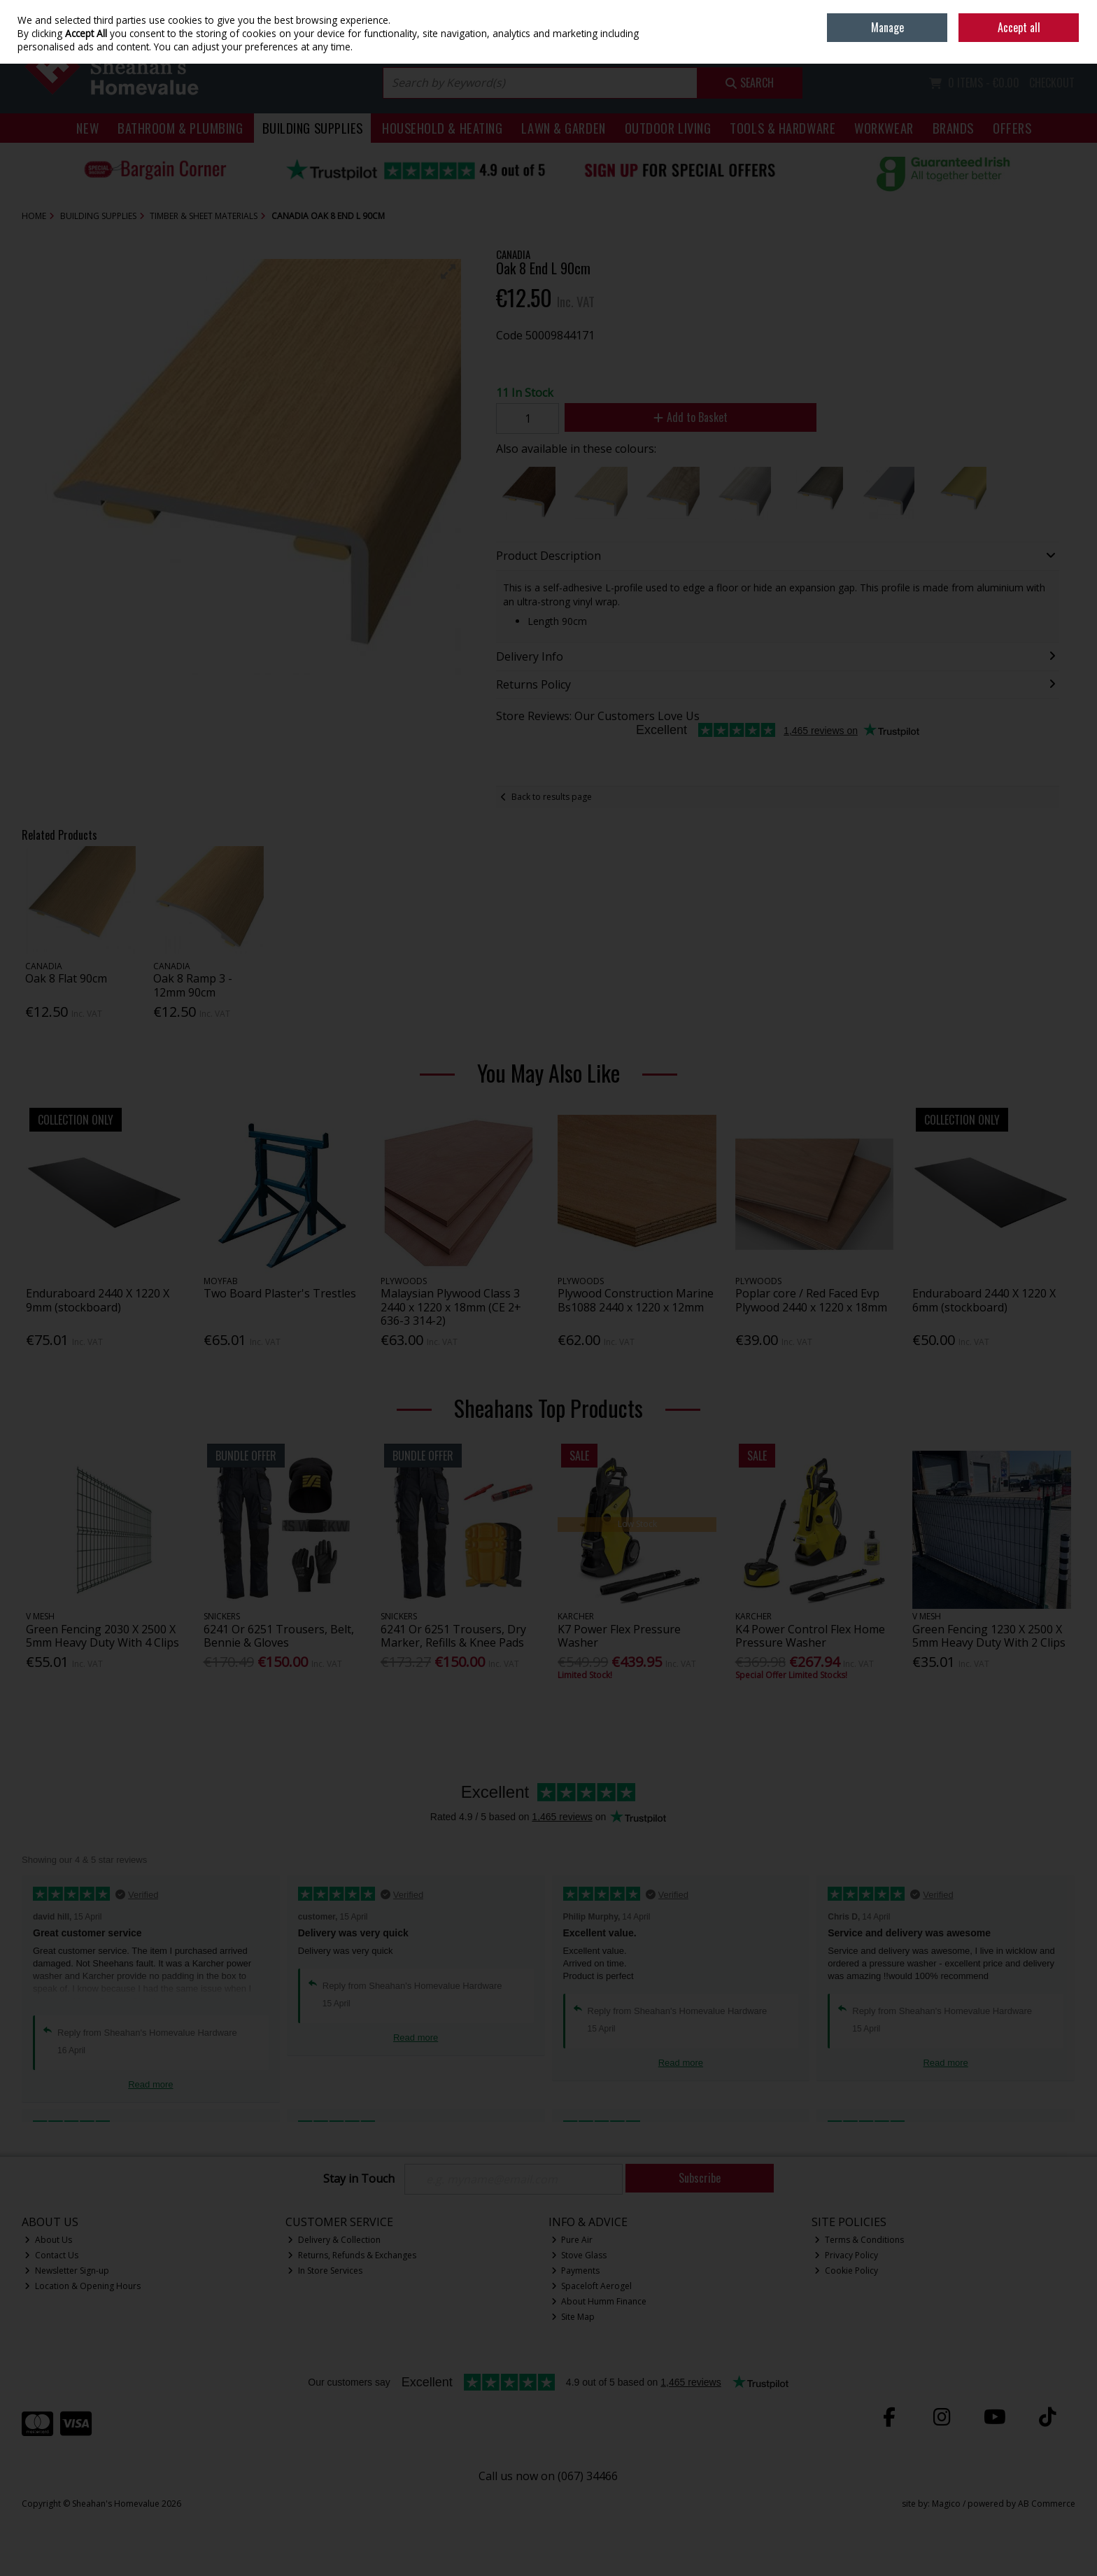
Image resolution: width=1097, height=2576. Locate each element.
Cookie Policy (846, 2270)
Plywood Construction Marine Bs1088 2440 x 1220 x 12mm (636, 1300)
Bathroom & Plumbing (180, 127)
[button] (448, 271)
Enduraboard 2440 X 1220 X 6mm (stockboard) (984, 1300)
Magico (946, 2504)
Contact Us (51, 2255)
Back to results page (551, 797)
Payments (575, 2270)
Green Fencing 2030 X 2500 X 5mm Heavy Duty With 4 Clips (102, 1635)
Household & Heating (442, 127)
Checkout (1052, 82)
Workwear (883, 127)
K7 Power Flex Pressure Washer (619, 1635)
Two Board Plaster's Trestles (280, 1293)
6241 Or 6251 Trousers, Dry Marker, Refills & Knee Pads (453, 1635)
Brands (953, 127)
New (87, 127)
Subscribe (700, 2177)
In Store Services (325, 2270)
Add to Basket (690, 417)
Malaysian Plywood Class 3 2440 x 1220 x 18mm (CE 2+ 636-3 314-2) (451, 1307)
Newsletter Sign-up (66, 2270)
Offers (1012, 127)
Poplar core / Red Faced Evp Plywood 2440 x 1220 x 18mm (811, 1300)
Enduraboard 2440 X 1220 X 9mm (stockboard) (97, 1300)
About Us (48, 2240)
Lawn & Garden (563, 127)
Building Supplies (312, 127)
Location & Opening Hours (82, 2286)
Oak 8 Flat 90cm (66, 978)
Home (977, 10)
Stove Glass (579, 2255)
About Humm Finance (599, 2301)
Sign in (1037, 42)
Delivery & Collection (334, 2240)
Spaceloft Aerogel (591, 2286)
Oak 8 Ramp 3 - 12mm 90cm (192, 985)
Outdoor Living (668, 127)
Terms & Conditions (859, 2240)
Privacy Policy (846, 2255)
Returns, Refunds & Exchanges (352, 2255)
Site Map (573, 2317)
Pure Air (572, 2240)
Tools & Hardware (782, 127)
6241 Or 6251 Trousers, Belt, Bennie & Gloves (279, 1635)
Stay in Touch (359, 2179)
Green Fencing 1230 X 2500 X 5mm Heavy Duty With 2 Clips (989, 1635)
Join (1068, 42)
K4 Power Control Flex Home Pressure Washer (810, 1635)
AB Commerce (1046, 2504)
